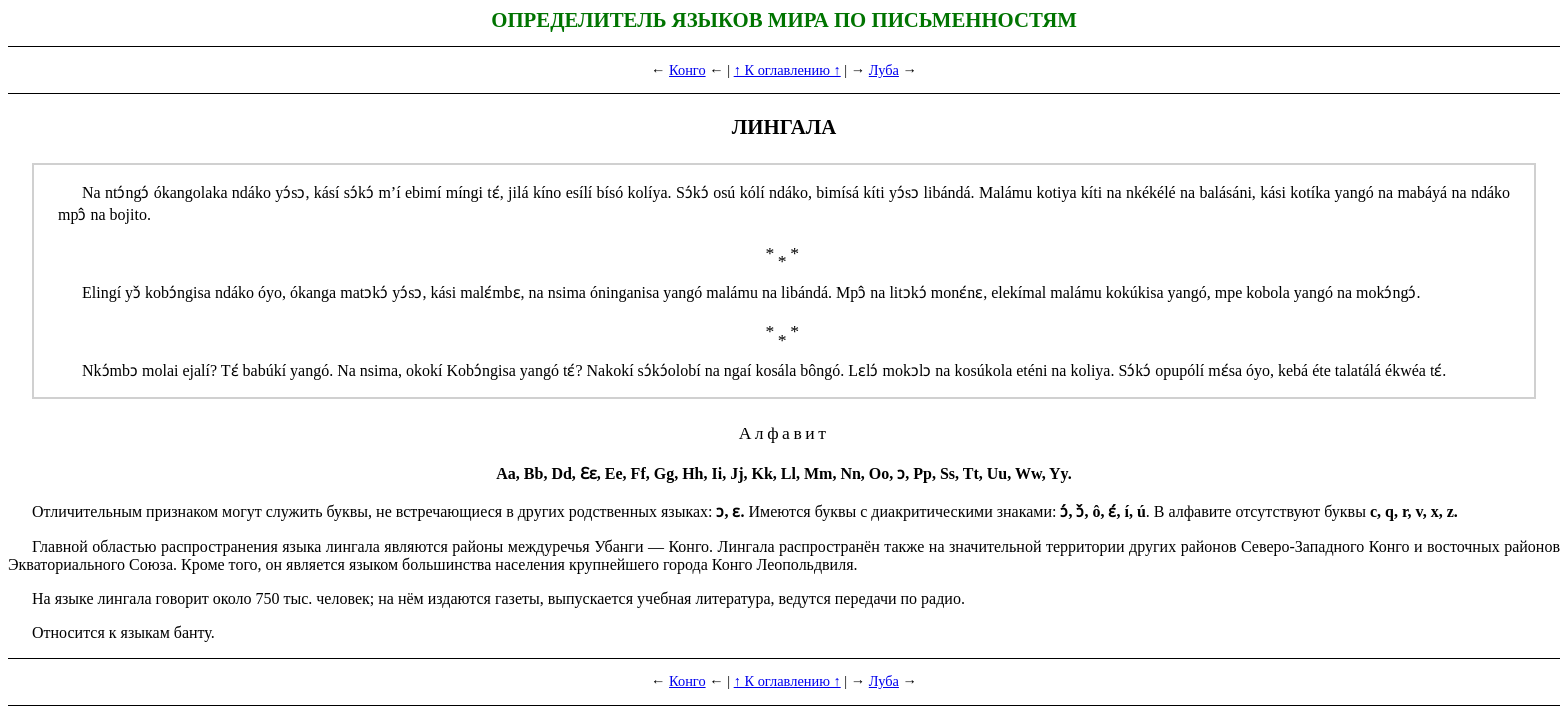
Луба (884, 70)
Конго (687, 70)
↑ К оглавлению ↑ (787, 70)
